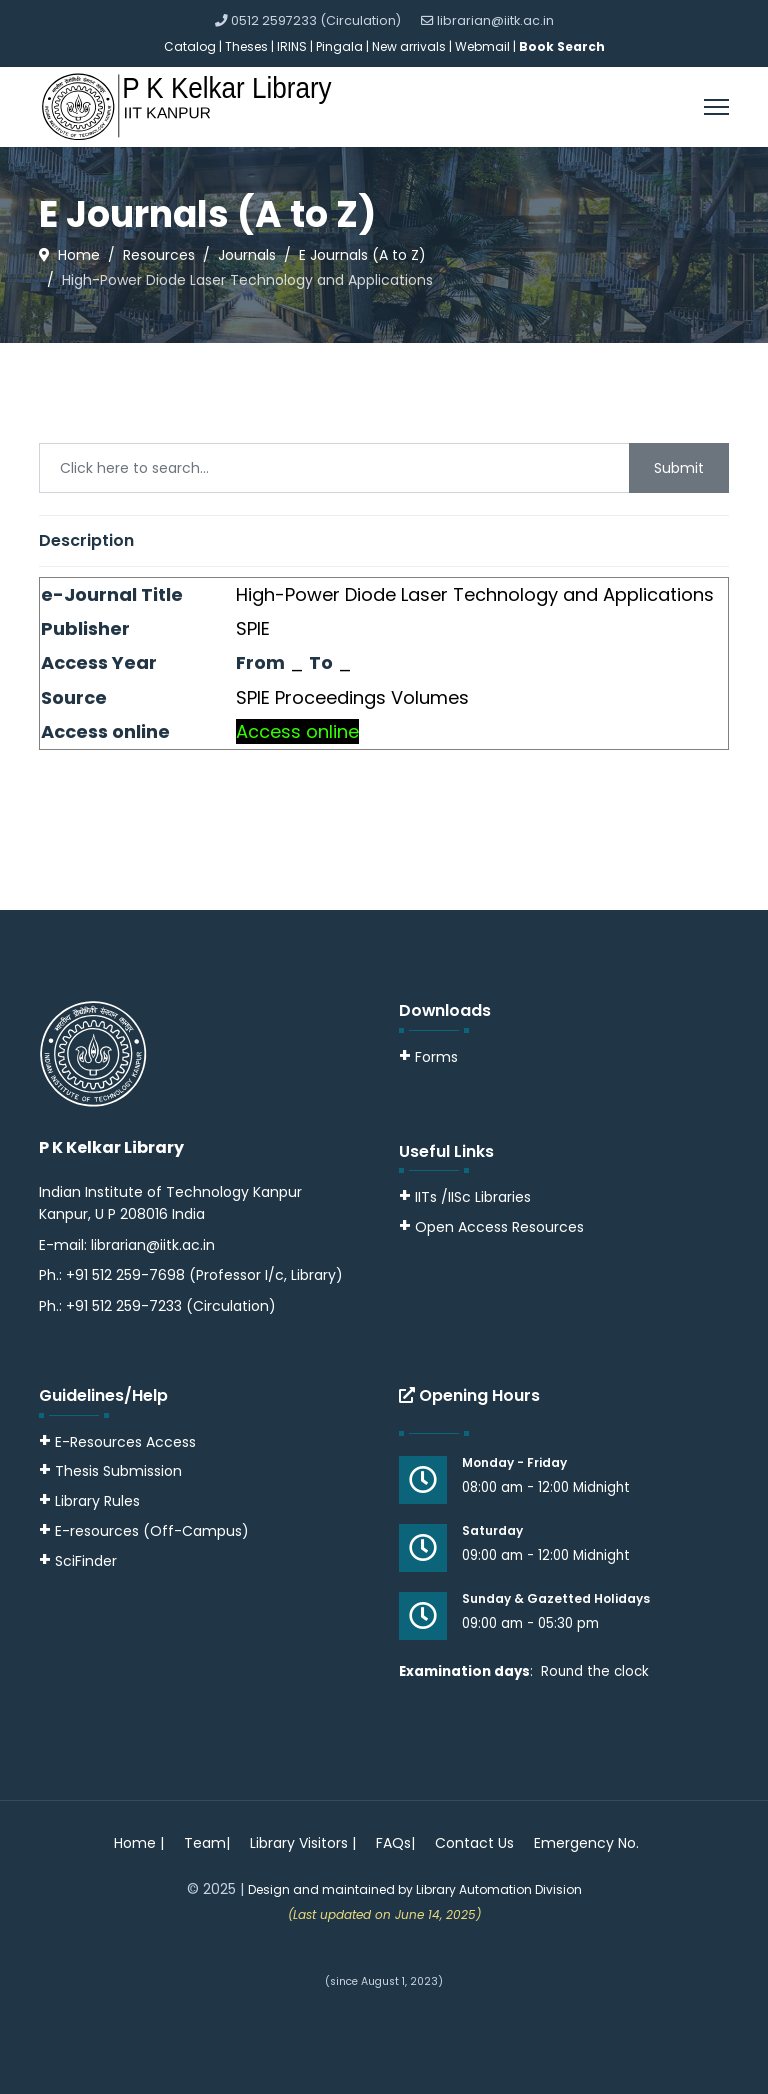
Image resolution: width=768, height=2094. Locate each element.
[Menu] (716, 107)
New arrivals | (413, 46)
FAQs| (395, 1843)
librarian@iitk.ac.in (495, 20)
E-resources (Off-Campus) (152, 1531)
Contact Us (474, 1843)
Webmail (482, 46)
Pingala (339, 46)
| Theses (243, 46)
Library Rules (89, 1501)
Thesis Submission (118, 1471)
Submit (679, 468)
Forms (428, 1057)
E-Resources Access (125, 1442)
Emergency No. (586, 1843)
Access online (297, 731)
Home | (139, 1843)
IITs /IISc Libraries (473, 1197)
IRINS (293, 46)
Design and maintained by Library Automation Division (415, 1889)
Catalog (190, 46)
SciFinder (78, 1561)
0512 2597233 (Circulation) (316, 20)
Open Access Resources (499, 1227)
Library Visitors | (303, 1843)
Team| (207, 1843)
